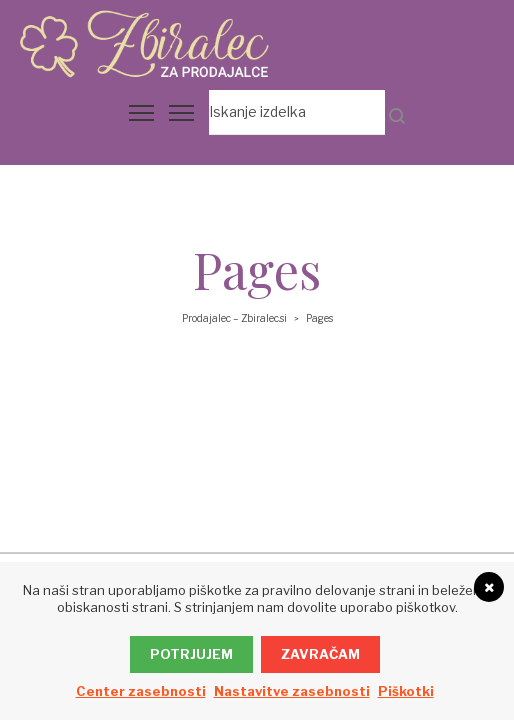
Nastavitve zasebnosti (292, 691)
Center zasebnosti (141, 691)
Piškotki (406, 691)
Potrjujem (191, 654)
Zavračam (320, 654)
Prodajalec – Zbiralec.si (234, 318)
